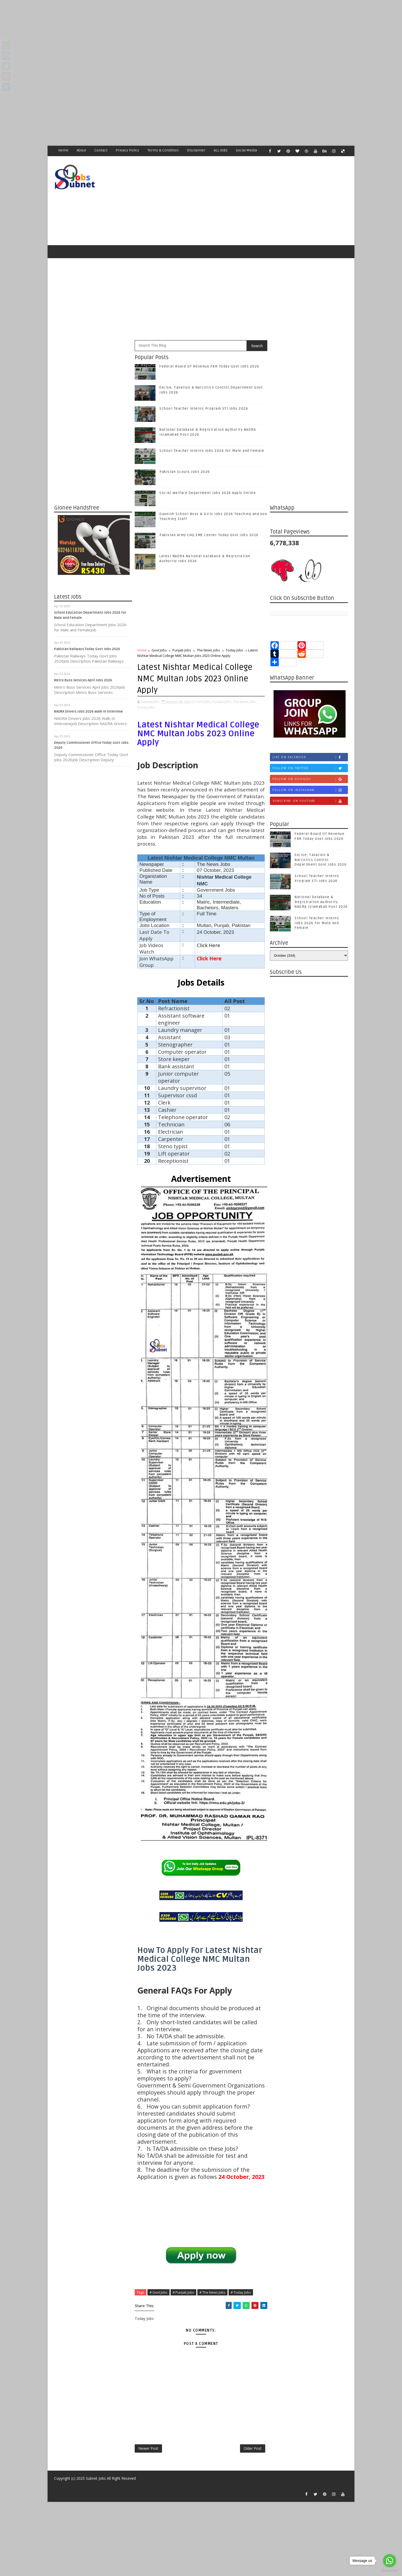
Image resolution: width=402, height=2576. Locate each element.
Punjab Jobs (181, 650)
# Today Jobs (241, 2292)
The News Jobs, (245, 701)
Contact (100, 150)
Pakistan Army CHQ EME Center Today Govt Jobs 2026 (209, 535)
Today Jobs (234, 650)
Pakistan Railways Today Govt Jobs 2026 (87, 649)
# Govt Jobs (158, 2292)
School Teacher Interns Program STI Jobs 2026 (203, 409)
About (81, 150)
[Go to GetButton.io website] (389, 2570)
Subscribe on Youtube (310, 801)
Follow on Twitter (310, 768)
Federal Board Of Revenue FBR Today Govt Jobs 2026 (209, 366)
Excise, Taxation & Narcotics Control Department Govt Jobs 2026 (321, 859)
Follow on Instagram (310, 790)
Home (63, 150)
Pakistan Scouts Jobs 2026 (184, 472)
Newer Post (148, 2448)
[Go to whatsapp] (389, 2560)
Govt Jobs (159, 650)
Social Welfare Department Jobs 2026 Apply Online (207, 493)
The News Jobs (208, 650)
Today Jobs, (146, 707)
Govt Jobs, (204, 701)
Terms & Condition (163, 150)
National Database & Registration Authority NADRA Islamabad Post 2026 (321, 902)
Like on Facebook (310, 757)
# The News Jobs (212, 2292)
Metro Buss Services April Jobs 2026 (83, 680)
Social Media (246, 150)
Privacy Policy (127, 150)
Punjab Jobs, (222, 701)
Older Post (253, 2448)
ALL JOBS (221, 150)
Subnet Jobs (96, 2478)
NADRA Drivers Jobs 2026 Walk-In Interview (88, 711)
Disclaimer (196, 150)
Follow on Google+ (310, 779)
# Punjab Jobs (183, 2292)
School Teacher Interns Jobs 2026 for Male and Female (211, 451)
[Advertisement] (156, 36)
